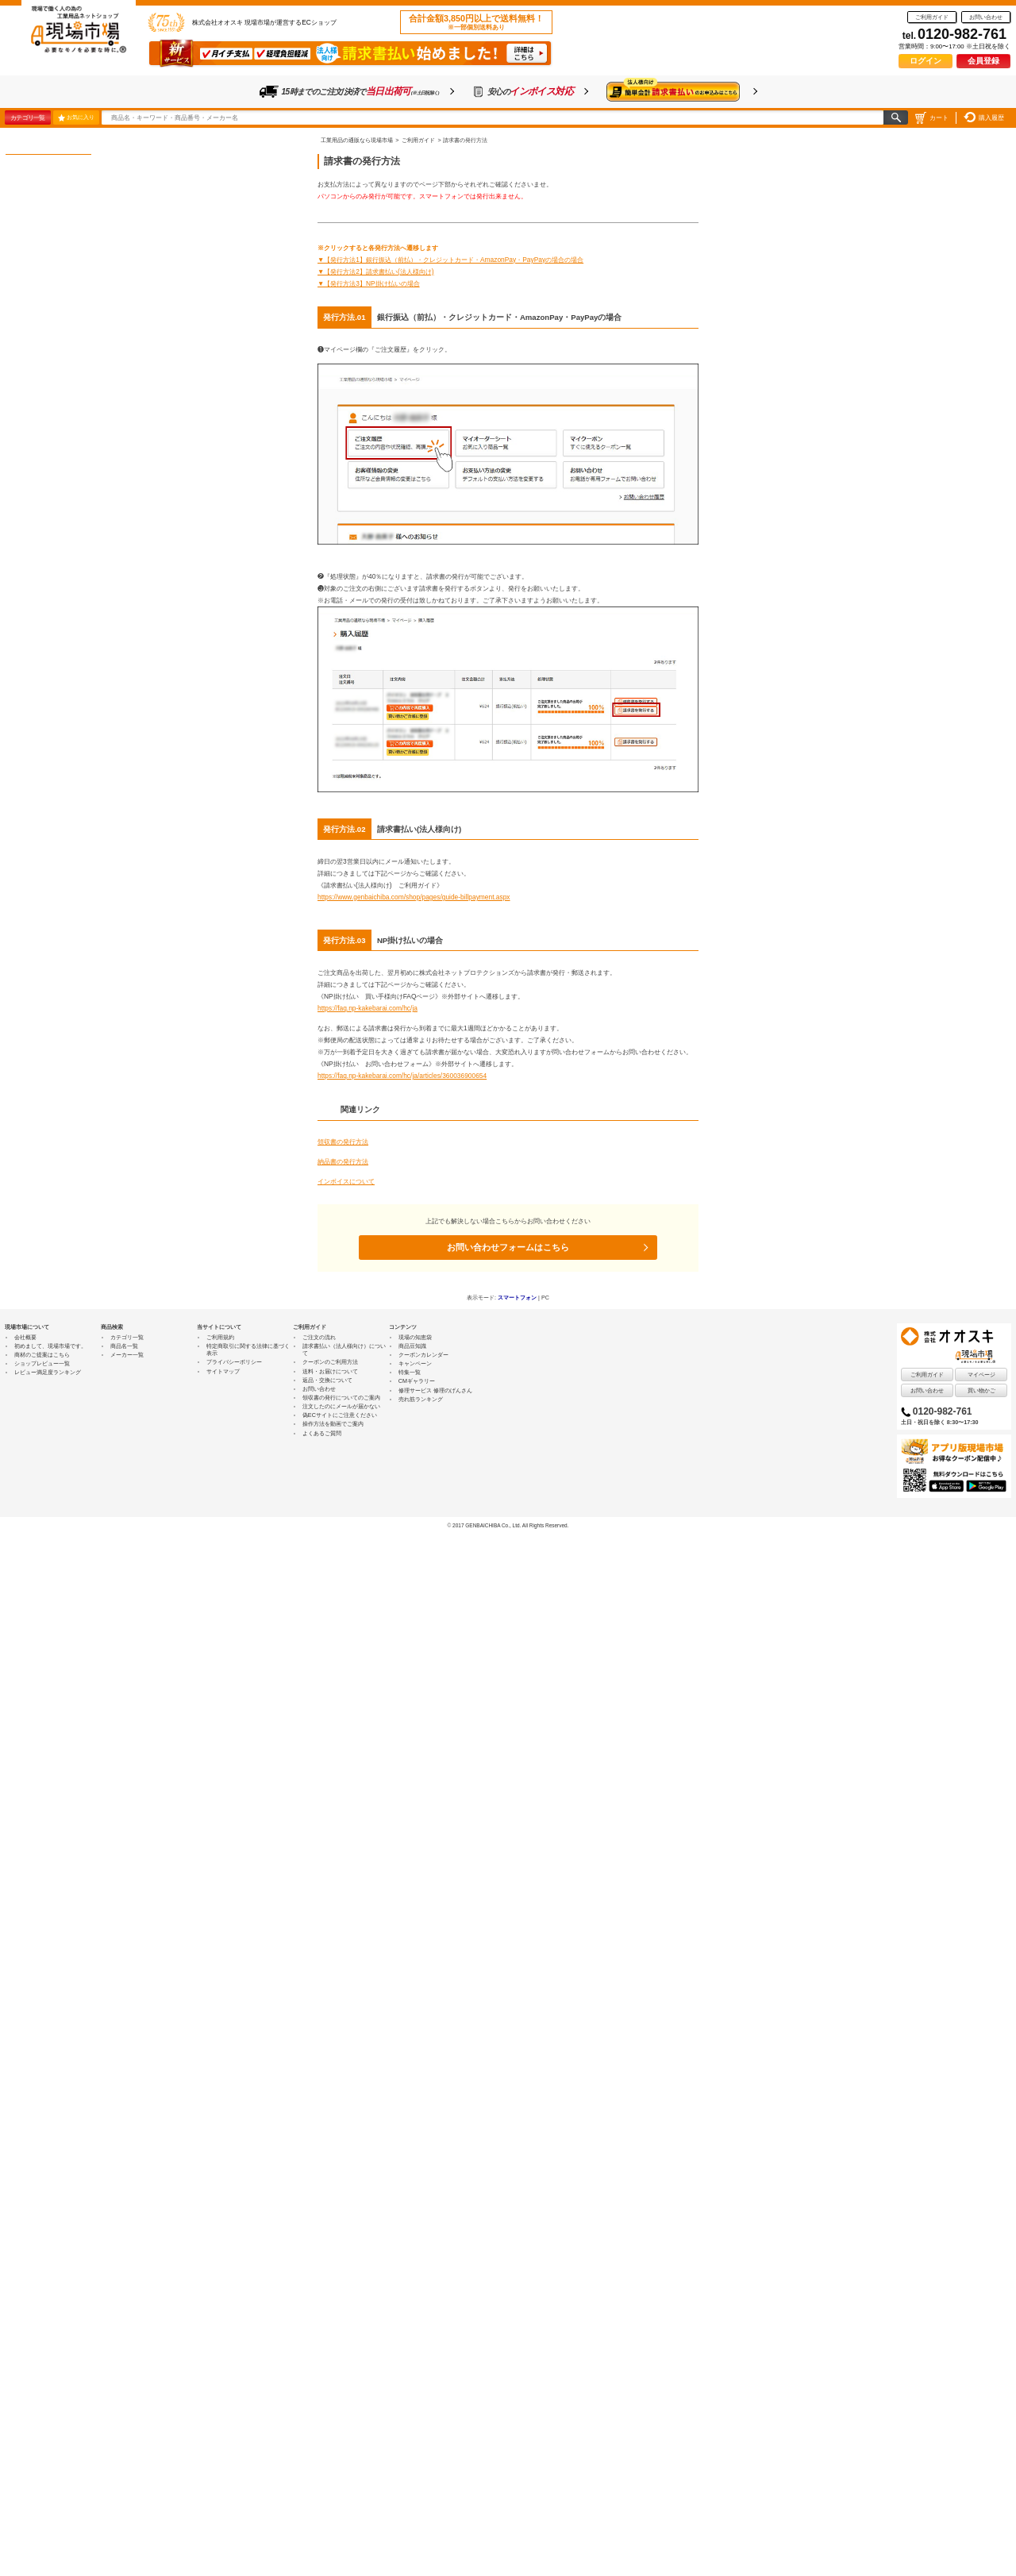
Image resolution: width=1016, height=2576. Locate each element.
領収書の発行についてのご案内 (341, 1397)
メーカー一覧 (127, 1354)
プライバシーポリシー (234, 1361)
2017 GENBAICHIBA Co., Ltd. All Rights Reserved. (510, 1525)
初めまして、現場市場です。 (50, 1346)
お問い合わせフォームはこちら (508, 1247)
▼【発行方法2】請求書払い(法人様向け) (376, 271)
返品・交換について (327, 1380)
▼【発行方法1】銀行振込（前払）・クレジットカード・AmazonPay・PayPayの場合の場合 (450, 260)
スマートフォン (517, 1297)
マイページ (981, 1374)
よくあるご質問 (321, 1433)
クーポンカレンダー (423, 1354)
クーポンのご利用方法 (330, 1361)
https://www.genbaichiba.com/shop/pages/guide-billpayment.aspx (414, 897)
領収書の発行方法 (343, 1142)
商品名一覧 (124, 1346)
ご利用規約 (220, 1337)
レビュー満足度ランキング (47, 1372)
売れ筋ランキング (420, 1399)
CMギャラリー (416, 1380)
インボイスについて (346, 1181)
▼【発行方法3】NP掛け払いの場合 (369, 283)
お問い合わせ (986, 17)
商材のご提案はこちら (42, 1354)
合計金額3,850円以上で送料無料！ (476, 22)
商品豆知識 (412, 1346)
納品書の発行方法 (343, 1161)
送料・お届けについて (330, 1371)
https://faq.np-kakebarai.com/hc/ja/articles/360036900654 (402, 1076)
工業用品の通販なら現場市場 (357, 140)
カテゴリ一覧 (27, 117)
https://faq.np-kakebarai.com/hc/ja (368, 1008)
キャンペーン (415, 1363)
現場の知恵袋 (415, 1337)
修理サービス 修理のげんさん (435, 1390)
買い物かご (981, 1390)
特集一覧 (409, 1372)
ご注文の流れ (319, 1337)
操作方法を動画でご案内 (333, 1423)
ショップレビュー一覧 (42, 1363)
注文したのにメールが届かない (341, 1406)
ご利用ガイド (932, 17)
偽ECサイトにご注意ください (339, 1415)
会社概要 (25, 1337)
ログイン (925, 60)
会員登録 (983, 60)
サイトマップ (223, 1371)
